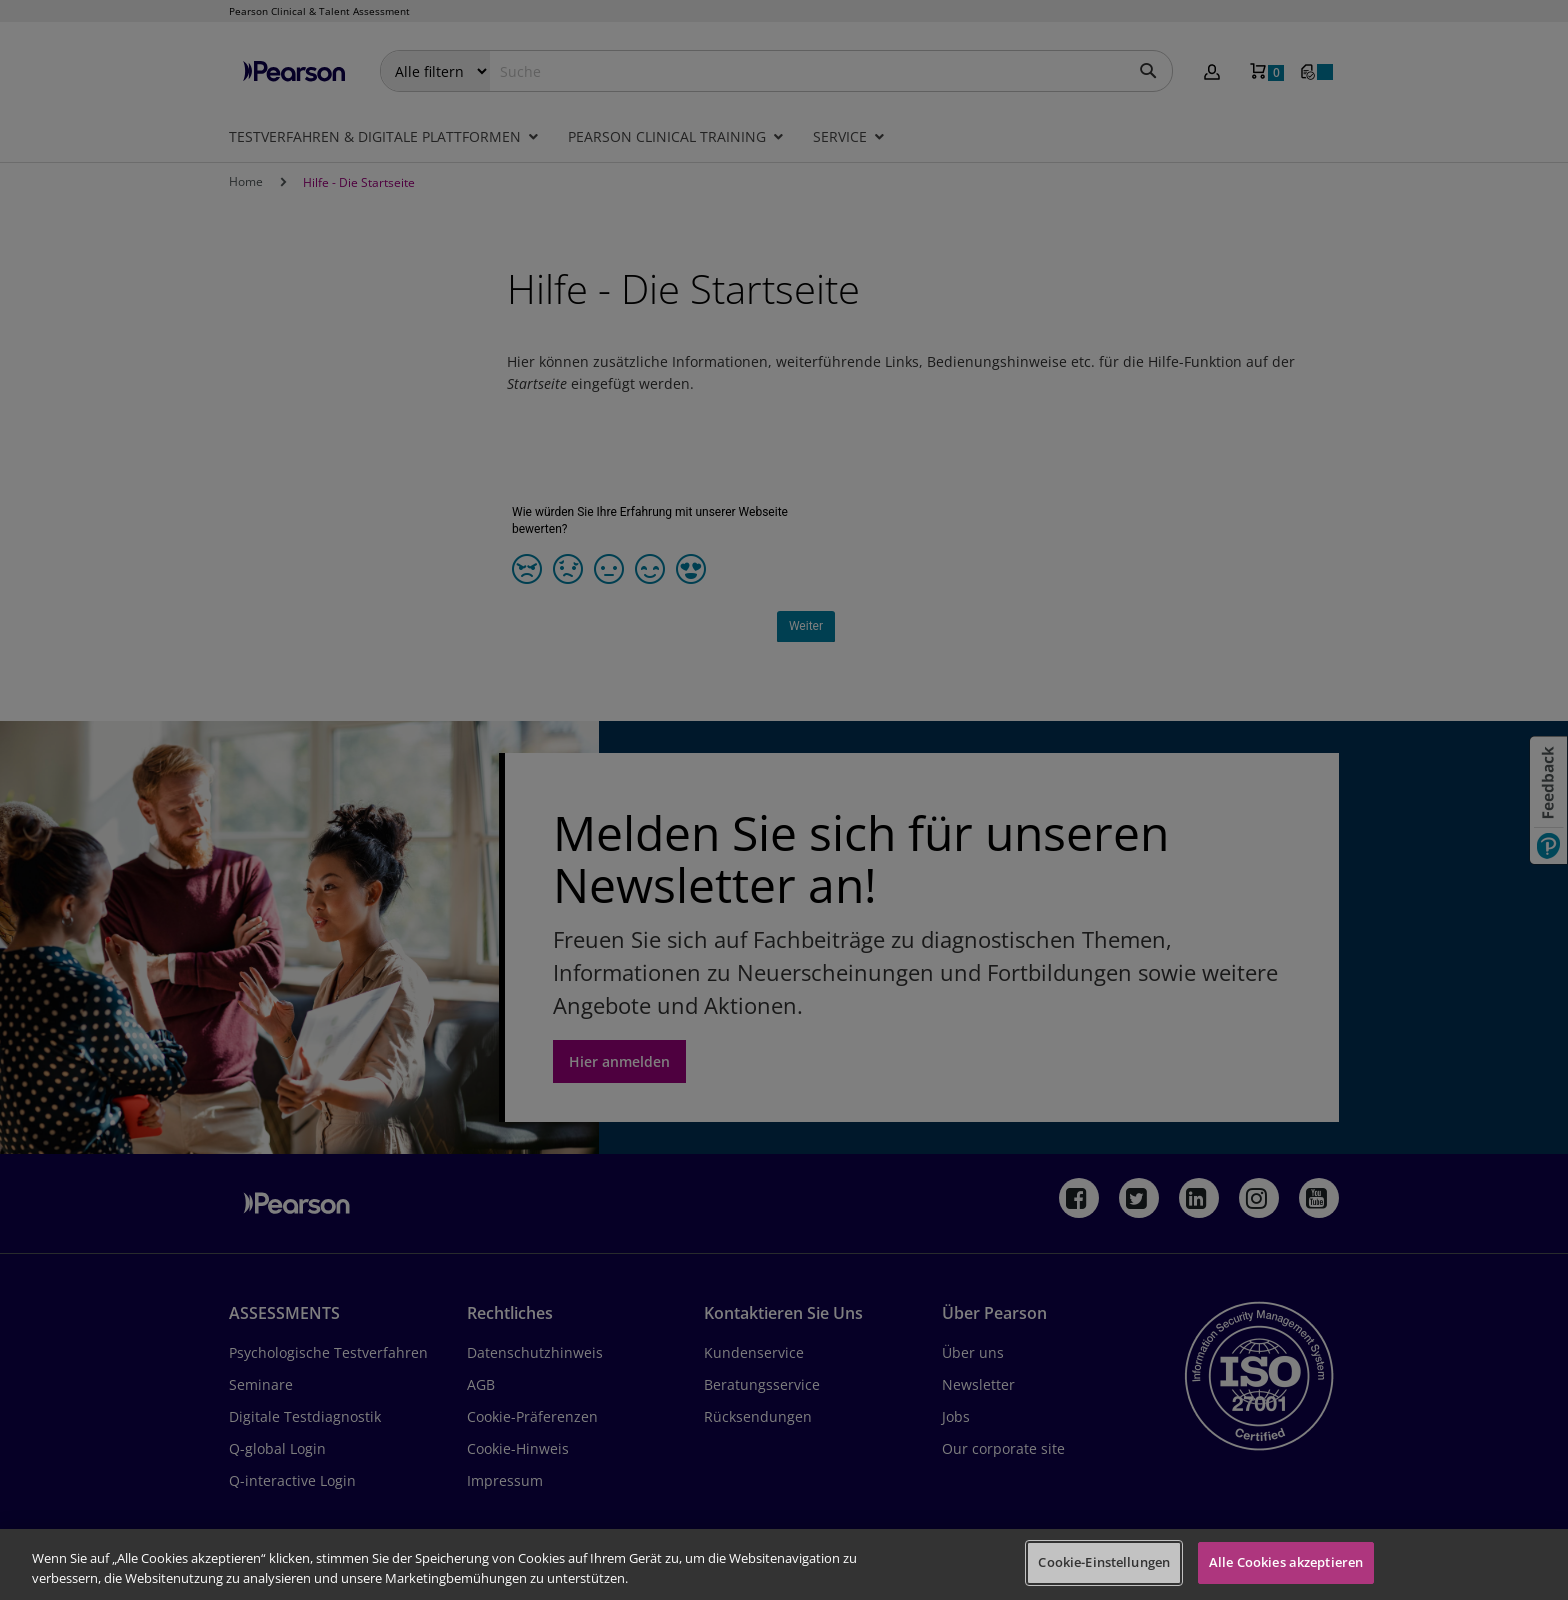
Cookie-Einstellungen (1104, 1562)
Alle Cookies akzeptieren (1286, 1562)
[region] (784, 1564)
